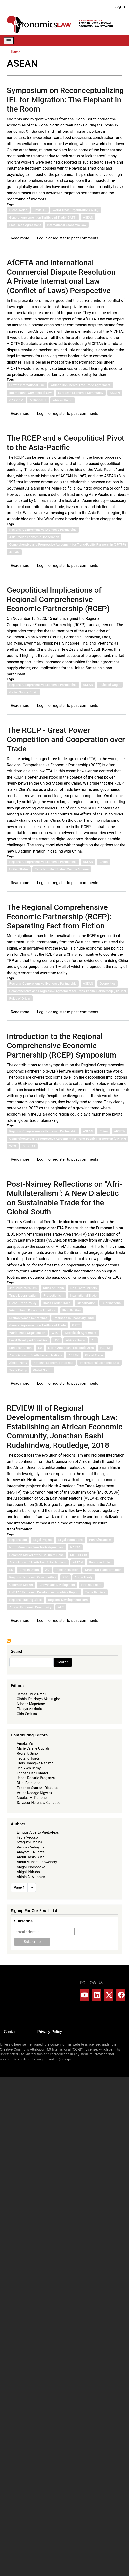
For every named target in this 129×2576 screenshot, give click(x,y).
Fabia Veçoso (27, 1837)
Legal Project (42, 1540)
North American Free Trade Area (71, 1348)
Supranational (111, 1303)
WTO (12, 1146)
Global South (42, 1370)
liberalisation (71, 1310)
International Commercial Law (30, 393)
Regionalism (18, 1540)
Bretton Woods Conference (28, 1318)
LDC (56, 1340)
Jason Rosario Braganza (36, 1778)
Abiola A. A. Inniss (31, 1877)
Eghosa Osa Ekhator (32, 1773)
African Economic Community (30, 1607)
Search (62, 1662)
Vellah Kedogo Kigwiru (34, 1793)
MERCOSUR (38, 400)
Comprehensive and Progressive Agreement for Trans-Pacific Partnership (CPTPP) (67, 544)
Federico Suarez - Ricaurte (37, 1788)
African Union (62, 400)
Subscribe (23, 1921)
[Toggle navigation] (9, 41)
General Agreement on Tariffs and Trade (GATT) (42, 217)
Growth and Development (57, 1585)
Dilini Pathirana (28, 1783)
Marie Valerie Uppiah (33, 1748)
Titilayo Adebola (29, 1709)
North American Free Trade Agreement (36, 1547)
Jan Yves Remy (29, 1768)
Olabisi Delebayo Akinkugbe (38, 1699)
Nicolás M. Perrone (32, 1797)
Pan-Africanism (100, 1540)
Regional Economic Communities (32, 1577)
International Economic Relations (32, 1310)
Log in (120, 6)
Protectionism (54, 1295)
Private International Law (26, 385)
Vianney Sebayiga (30, 1847)
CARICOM (16, 400)
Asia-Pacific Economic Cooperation (34, 537)
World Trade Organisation (27, 1333)
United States (18, 869)
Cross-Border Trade (56, 1303)
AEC (61, 1607)
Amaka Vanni (27, 1743)
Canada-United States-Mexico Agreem (62, 869)
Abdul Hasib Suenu (31, 1857)
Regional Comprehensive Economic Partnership (42, 529)
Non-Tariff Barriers (83, 1288)
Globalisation (86, 1303)
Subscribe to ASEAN (9, 1641)
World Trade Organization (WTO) (75, 210)
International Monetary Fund (74, 1318)
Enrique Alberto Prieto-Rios (38, 1832)
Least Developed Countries (28, 1340)
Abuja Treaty (18, 1362)
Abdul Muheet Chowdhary (37, 1862)
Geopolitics (107, 983)
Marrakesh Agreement (80, 1333)
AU (93, 1340)
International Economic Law (66, 225)
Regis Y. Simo (27, 1753)
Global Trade (94, 1355)
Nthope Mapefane (31, 1704)
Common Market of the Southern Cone (36, 1555)
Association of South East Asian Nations (37, 1562)
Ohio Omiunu (27, 1714)
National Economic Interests (54, 1362)
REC (65, 1577)
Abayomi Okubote (30, 1852)
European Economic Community (80, 393)
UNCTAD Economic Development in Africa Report (44, 1592)
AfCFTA (119, 1131)
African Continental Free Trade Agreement (80, 385)
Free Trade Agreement (25, 225)
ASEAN (88, 217)
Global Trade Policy (22, 1303)
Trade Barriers (95, 1592)
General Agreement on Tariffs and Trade (37, 1325)
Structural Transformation (103, 1570)
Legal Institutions (70, 1540)
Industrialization (67, 1570)
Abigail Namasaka (31, 1867)
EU (40, 1348)
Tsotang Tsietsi (29, 1758)
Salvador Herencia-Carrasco (38, 1803)
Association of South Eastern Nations (35, 1355)
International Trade (83, 1295)
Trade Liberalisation (23, 1295)
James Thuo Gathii (31, 1694)
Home (15, 52)
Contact (11, 2032)
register (59, 238)
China (104, 862)
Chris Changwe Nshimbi (35, 1763)
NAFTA (105, 1348)
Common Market (21, 1585)
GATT (76, 1325)
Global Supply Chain (23, 692)
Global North (18, 210)
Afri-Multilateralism (23, 1288)
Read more (20, 238)
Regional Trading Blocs (25, 1600)
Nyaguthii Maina (29, 1842)
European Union (20, 1348)
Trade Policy (18, 1370)
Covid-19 (40, 210)
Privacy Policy (49, 2032)
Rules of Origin (110, 685)
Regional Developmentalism (68, 1600)
